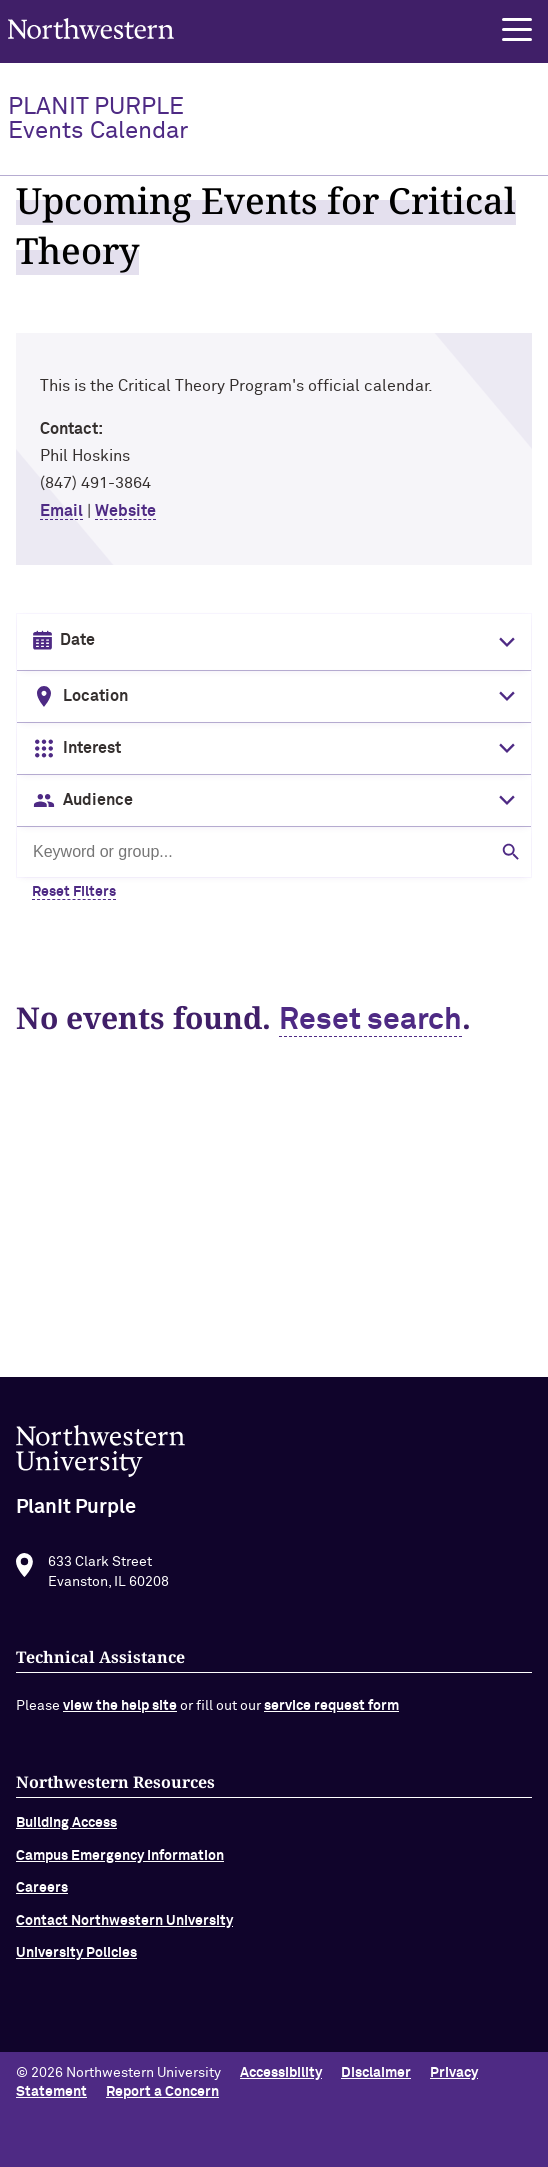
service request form (331, 1715)
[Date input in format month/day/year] (271, 641)
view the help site (120, 1715)
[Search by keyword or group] (274, 852)
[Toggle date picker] (503, 642)
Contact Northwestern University (124, 1929)
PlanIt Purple (98, 119)
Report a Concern (162, 2092)
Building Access (66, 1832)
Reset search (370, 1021)
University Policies (76, 1962)
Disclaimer (376, 2073)
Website (125, 511)
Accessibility (281, 2073)
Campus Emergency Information (120, 1865)
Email (61, 511)
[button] (517, 30)
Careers (42, 1897)
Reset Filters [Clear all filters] (74, 892)
